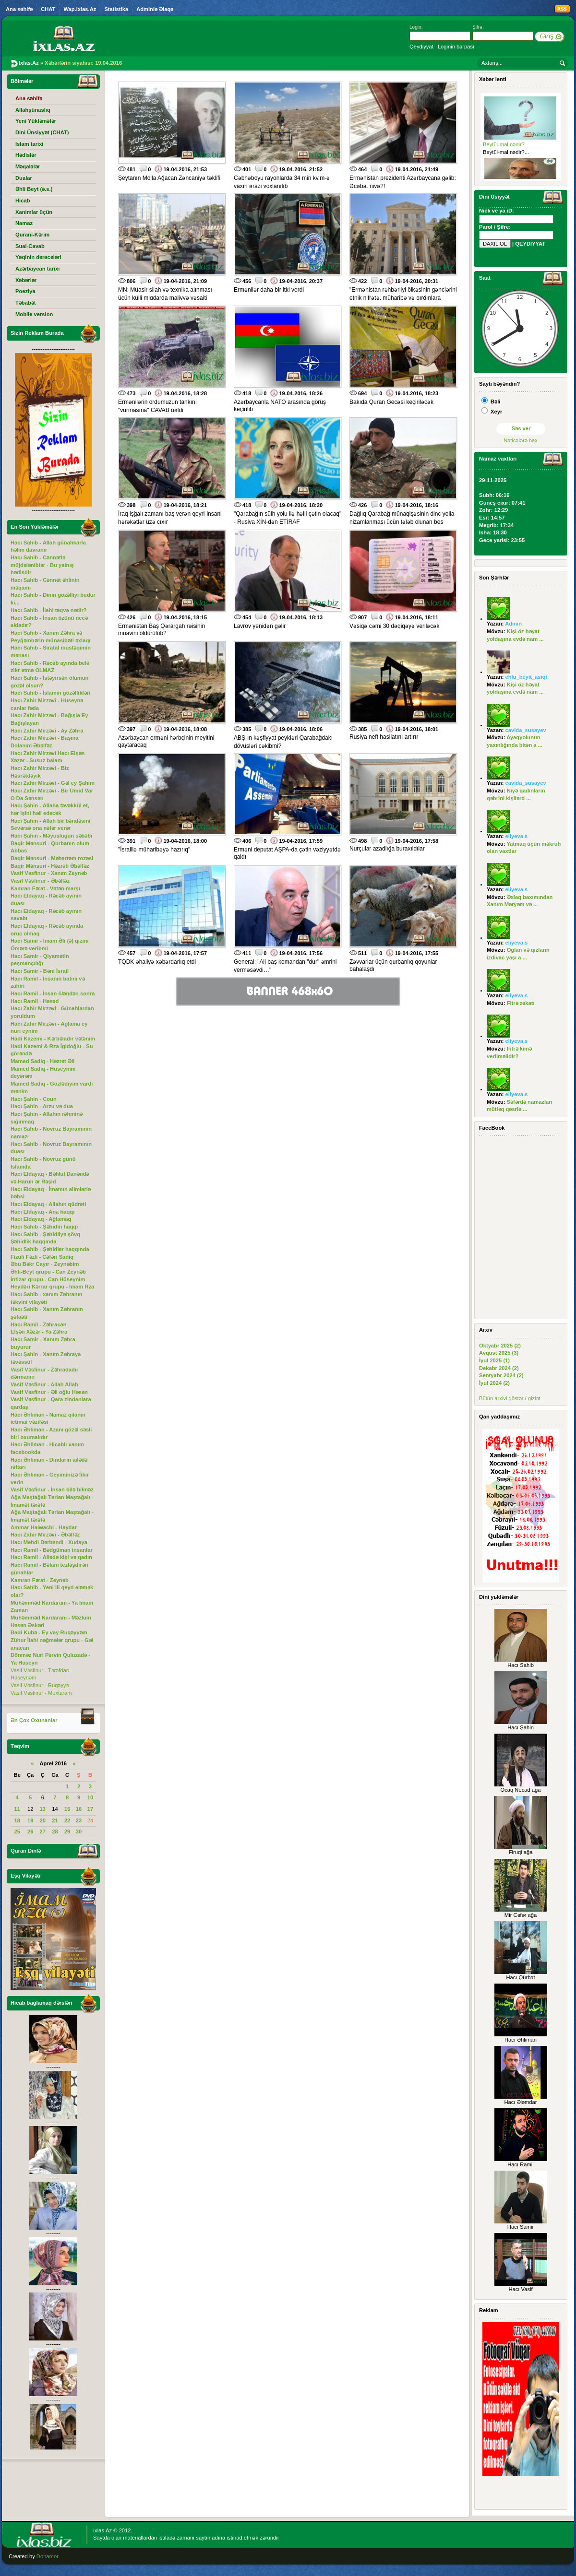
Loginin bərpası (456, 46)
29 (67, 1831)
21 (55, 1820)
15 (67, 1809)
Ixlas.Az (102, 2530)
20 (43, 1820)
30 (79, 1831)
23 (79, 1820)
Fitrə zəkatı (521, 1003)
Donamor (47, 2556)
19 (30, 1820)
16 (79, 1809)
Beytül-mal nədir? (504, 144)
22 (67, 1820)
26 (30, 1831)
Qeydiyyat (421, 46)
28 (55, 1831)
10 (90, 1797)
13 (43, 1809)
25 (17, 1831)
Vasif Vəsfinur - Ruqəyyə (40, 1685)
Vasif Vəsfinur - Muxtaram (41, 1693)
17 (90, 1809)
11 (17, 1809)
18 (17, 1820)
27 (43, 1831)
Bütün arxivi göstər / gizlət (509, 1398)
